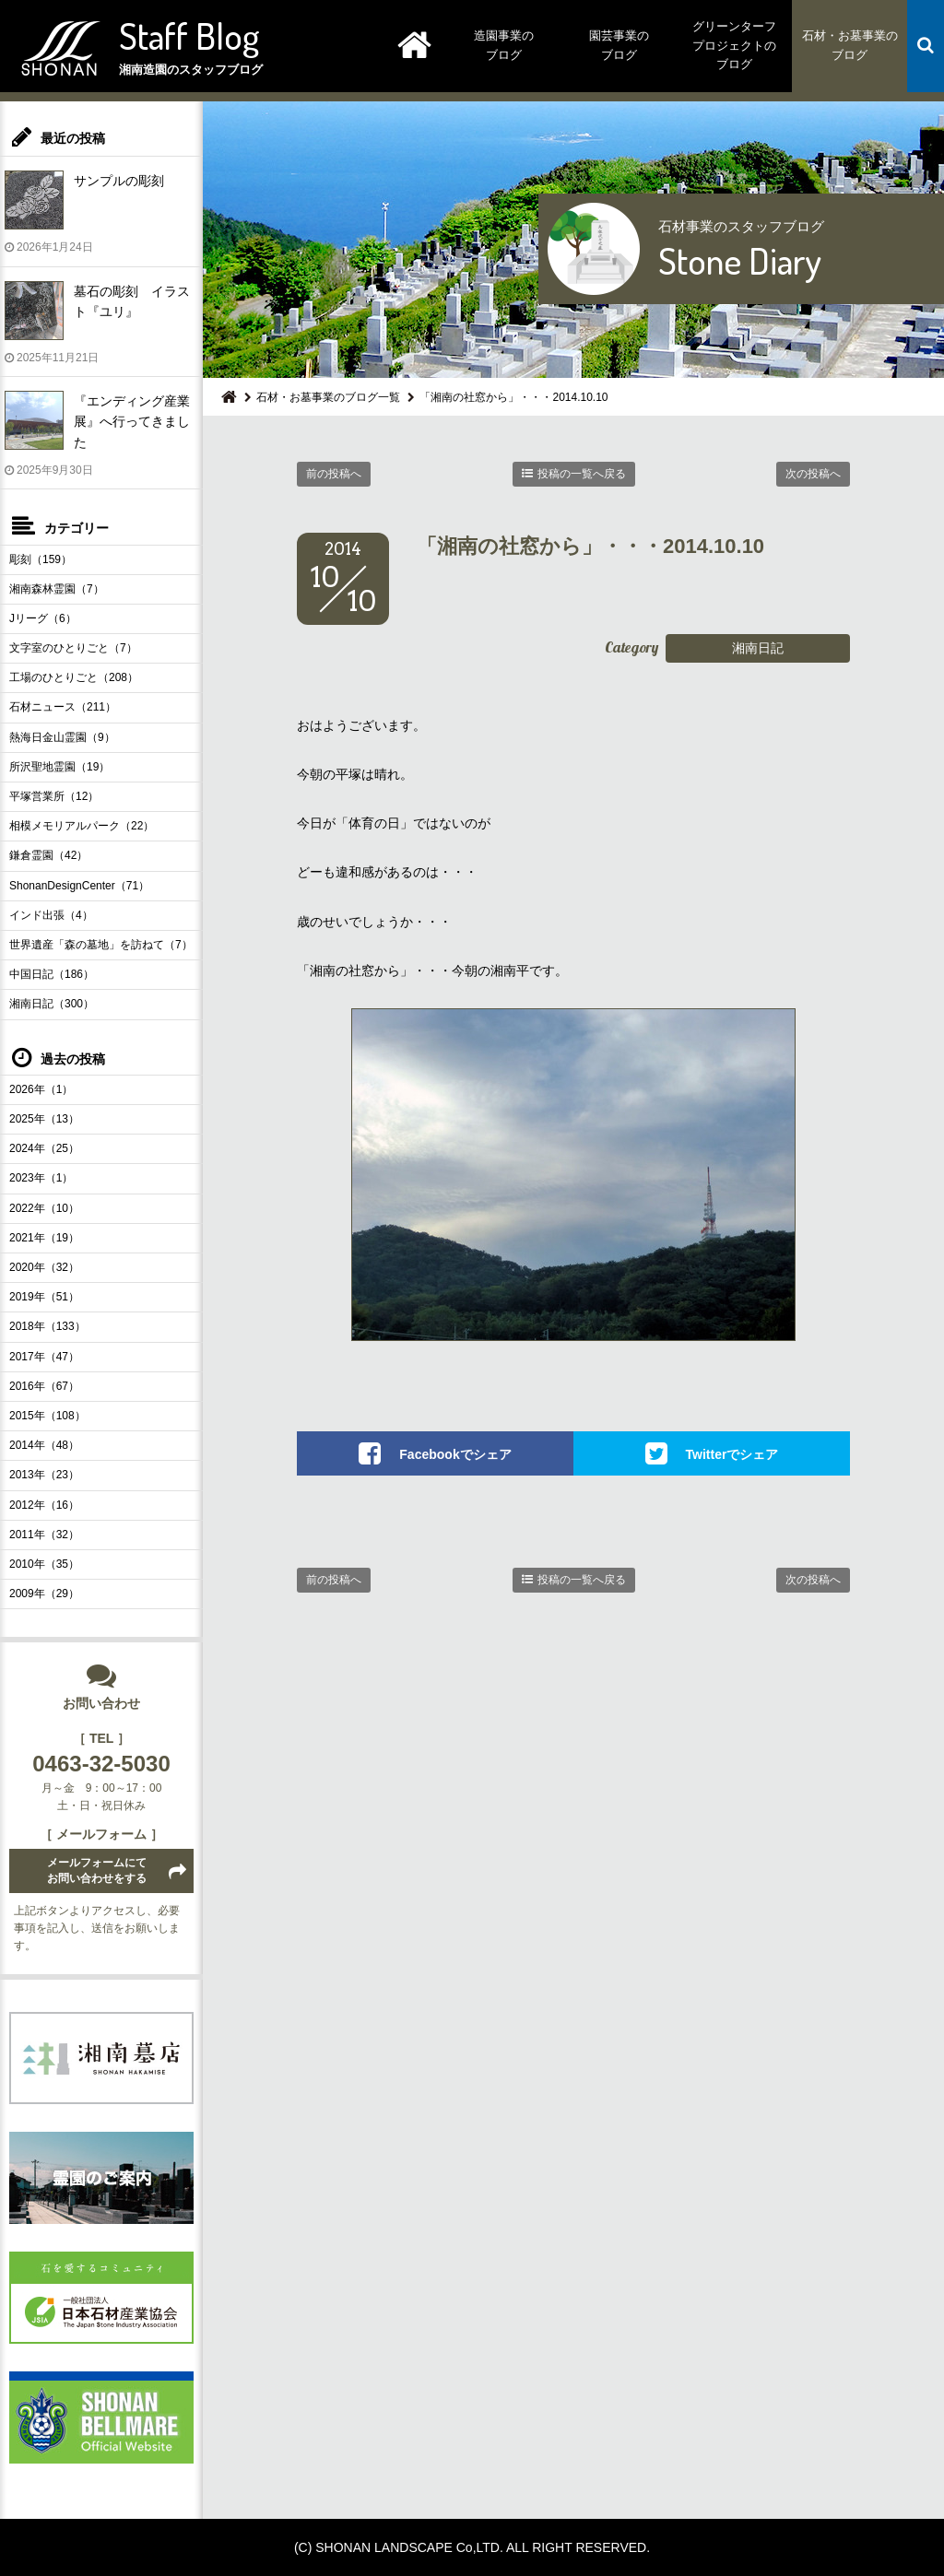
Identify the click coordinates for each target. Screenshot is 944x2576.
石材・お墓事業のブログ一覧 (328, 397)
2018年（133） (47, 1326)
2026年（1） (41, 1089)
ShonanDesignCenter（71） (79, 885)
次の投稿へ (813, 473)
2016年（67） (44, 1386)
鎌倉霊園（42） (48, 855)
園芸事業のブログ (619, 45)
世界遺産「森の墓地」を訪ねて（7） (101, 944)
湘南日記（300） (51, 1003)
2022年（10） (44, 1208)
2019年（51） (44, 1296)
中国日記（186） (51, 974)
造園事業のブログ (504, 45)
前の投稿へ (333, 473)
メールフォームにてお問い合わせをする (97, 1870)
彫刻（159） (40, 559)
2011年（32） (44, 1534)
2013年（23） (44, 1474)
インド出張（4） (51, 915)
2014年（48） (44, 1445)
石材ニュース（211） (62, 706)
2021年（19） (44, 1237)
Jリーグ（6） (43, 618)
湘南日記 (758, 648)
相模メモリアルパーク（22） (81, 825)
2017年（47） (44, 1356)
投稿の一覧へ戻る (581, 473)
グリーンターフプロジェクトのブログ (734, 45)
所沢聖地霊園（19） (59, 766)
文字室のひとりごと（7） (73, 647)
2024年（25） (44, 1148)
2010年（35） (44, 1564)
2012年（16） (44, 1505)
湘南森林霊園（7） (56, 588)
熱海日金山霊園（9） (62, 737)
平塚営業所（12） (54, 796)
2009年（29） (44, 1593)
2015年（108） (47, 1415)
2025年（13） (44, 1118)
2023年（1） (41, 1177)
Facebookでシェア (455, 1454)
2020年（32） (44, 1267)
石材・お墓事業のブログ (850, 45)
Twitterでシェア (732, 1454)
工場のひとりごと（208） (73, 677)
